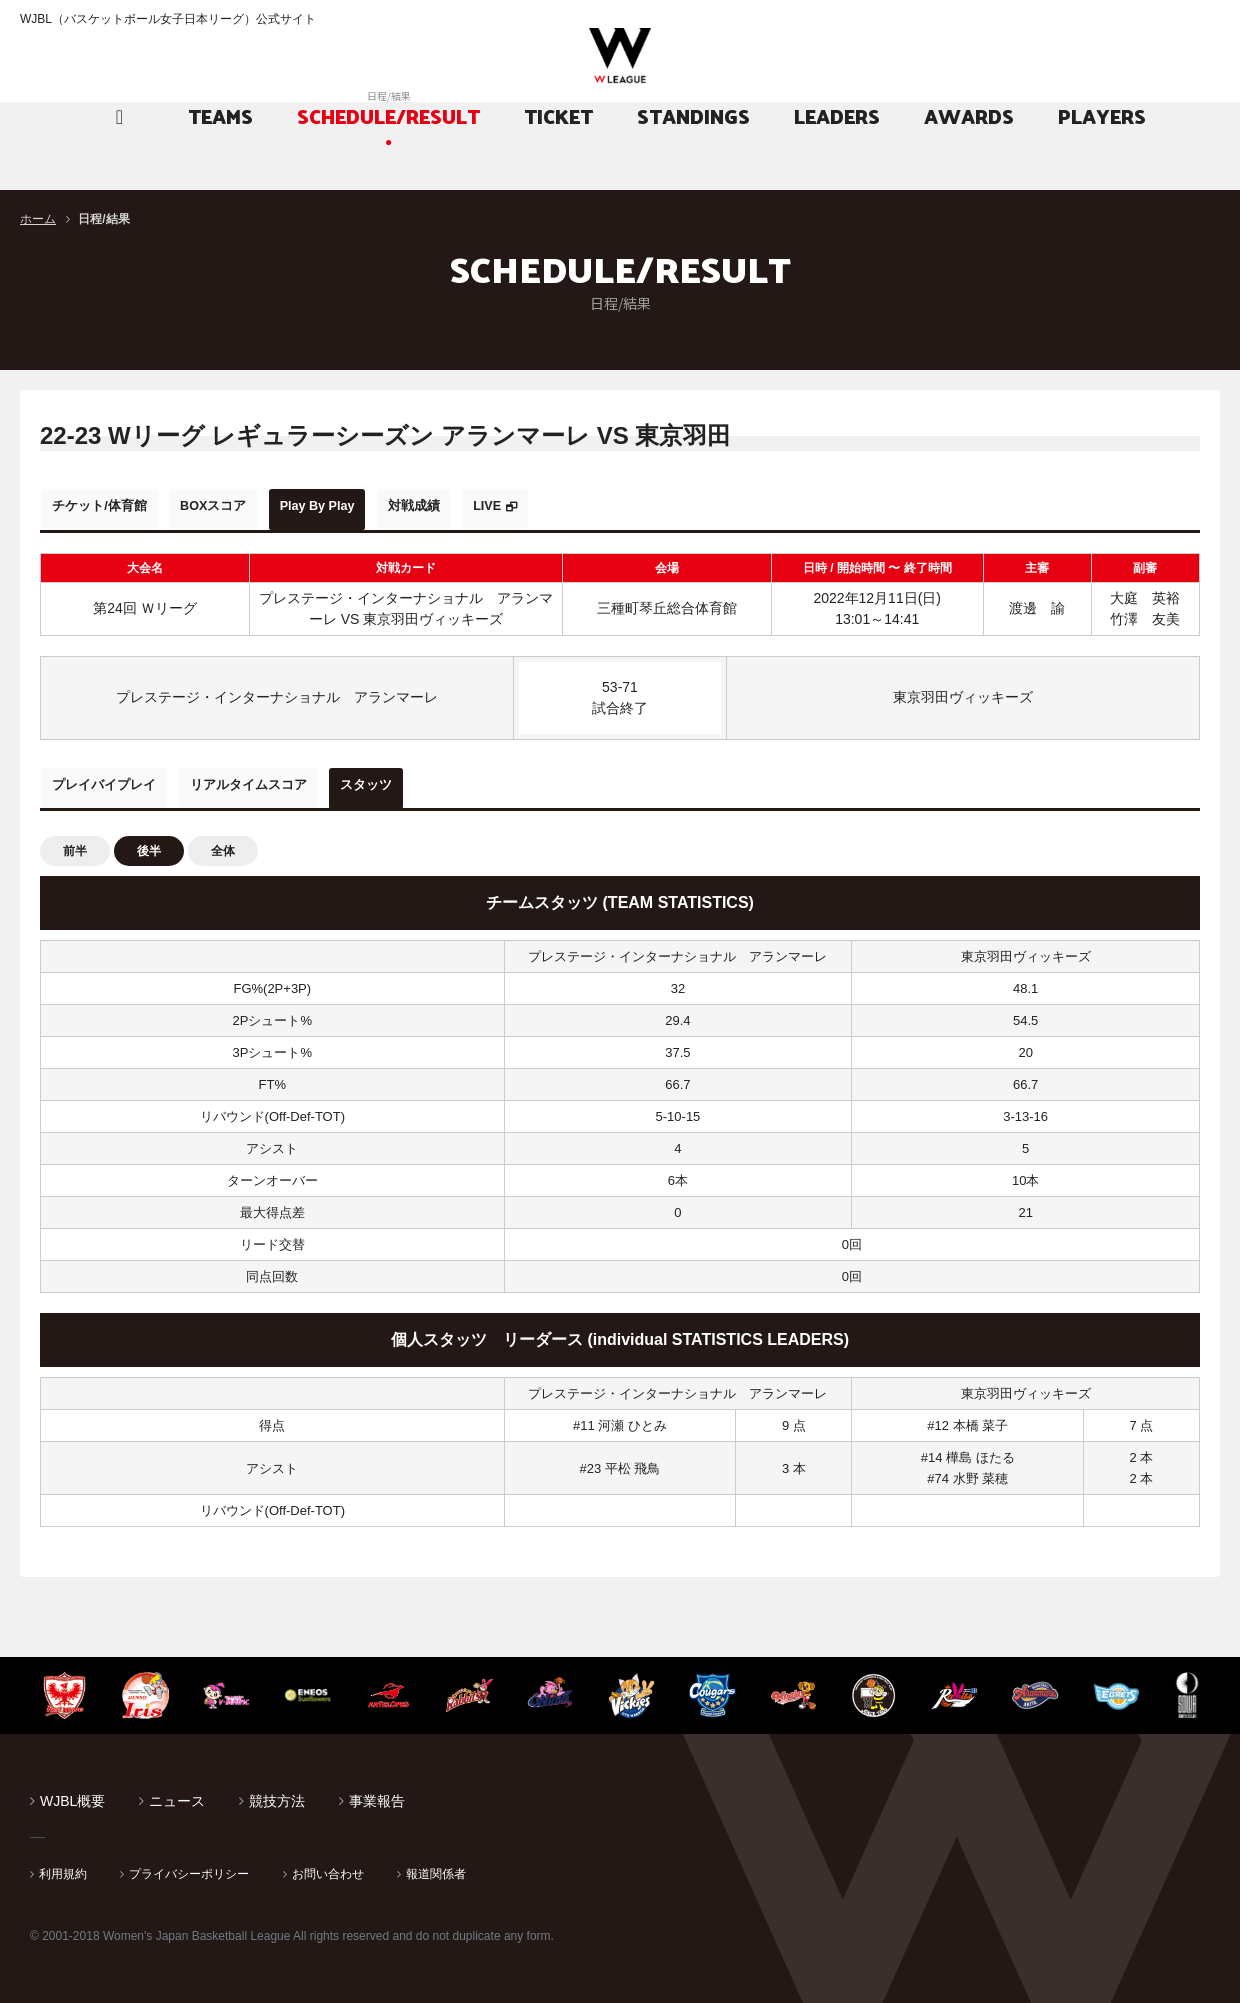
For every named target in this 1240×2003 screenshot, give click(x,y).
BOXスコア (247, 506)
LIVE (584, 506)
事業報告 (377, 1790)
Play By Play (373, 506)
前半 (75, 840)
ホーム (38, 219)
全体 (223, 840)
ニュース (177, 1790)
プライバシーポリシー (189, 1863)
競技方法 (277, 1790)
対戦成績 (492, 506)
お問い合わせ (328, 1863)
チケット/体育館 (111, 506)
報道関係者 (436, 1863)
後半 (149, 840)
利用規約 (63, 1863)
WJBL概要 (72, 1790)
